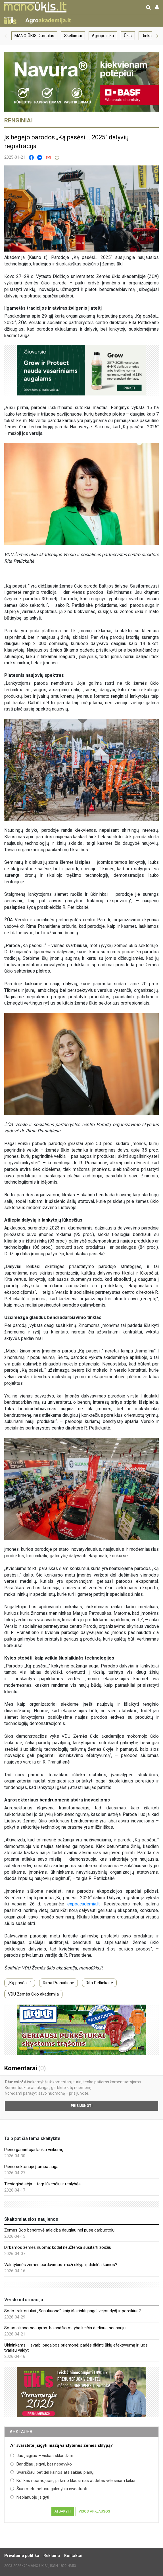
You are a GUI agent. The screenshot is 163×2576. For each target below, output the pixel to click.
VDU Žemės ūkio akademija (33, 1994)
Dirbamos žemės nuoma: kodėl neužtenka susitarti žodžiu (57, 2247)
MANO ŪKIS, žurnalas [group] (34, 35)
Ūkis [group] (128, 35)
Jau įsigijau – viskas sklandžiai (41, 2455)
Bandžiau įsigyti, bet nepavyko (41, 2464)
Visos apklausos (94, 2511)
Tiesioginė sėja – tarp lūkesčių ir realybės (42, 2183)
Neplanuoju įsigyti (29, 2497)
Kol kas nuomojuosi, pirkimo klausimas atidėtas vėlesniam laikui (72, 2480)
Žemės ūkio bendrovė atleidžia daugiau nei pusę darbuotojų (59, 2230)
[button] (5, 35)
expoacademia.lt (83, 1904)
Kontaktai (73, 2555)
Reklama (51, 2555)
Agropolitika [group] (103, 35)
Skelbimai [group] (73, 35)
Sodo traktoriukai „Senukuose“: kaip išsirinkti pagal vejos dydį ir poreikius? (72, 2310)
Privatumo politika (21, 2555)
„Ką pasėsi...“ (19, 1982)
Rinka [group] (147, 35)
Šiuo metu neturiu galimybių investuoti (48, 2488)
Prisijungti (82, 2106)
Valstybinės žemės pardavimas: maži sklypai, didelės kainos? (60, 2264)
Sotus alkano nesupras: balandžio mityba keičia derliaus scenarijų (65, 2327)
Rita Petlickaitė (99, 1982)
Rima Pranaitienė (58, 1982)
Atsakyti (63, 2511)
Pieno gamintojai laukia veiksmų (33, 2149)
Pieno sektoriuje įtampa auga (31, 2166)
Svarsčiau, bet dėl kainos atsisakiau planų (51, 2472)
